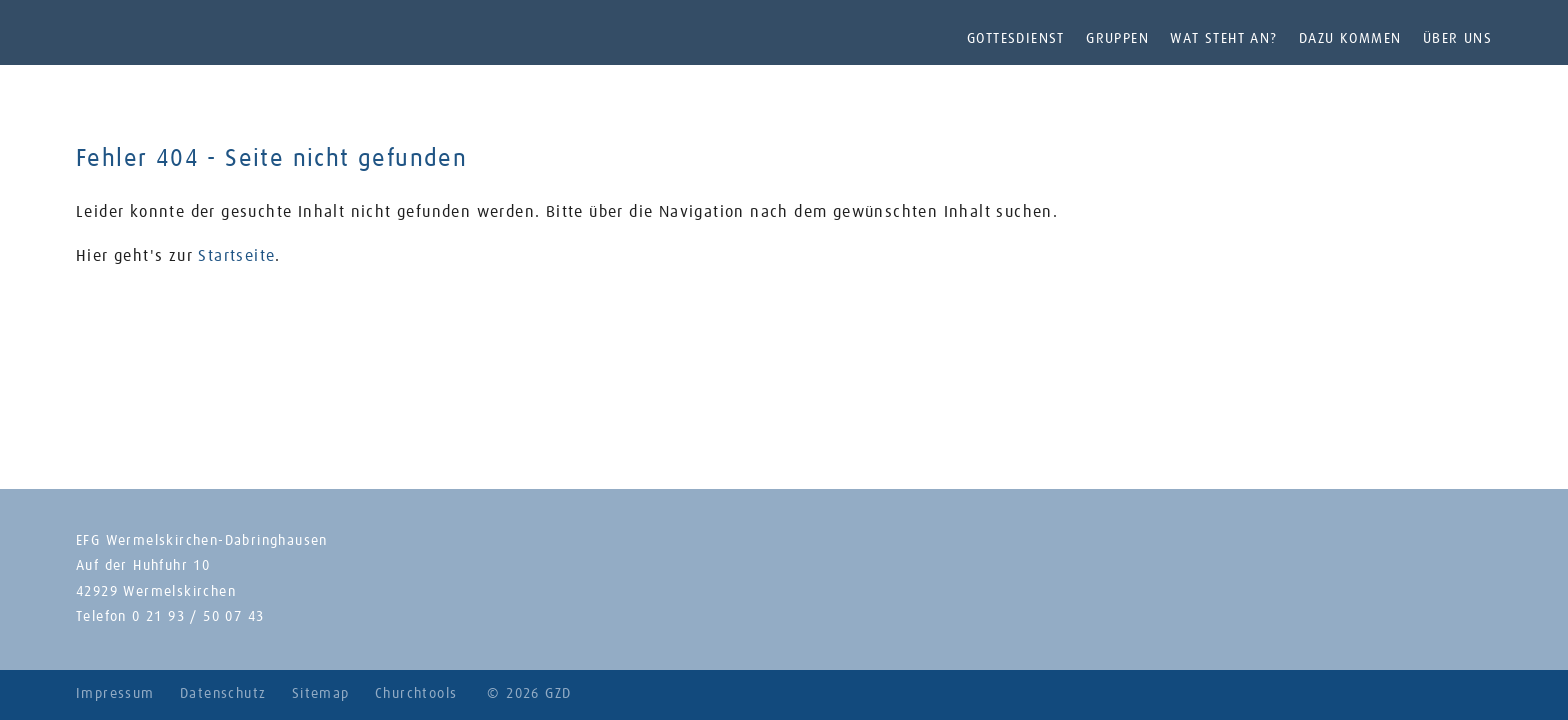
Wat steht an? (1223, 39)
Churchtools (416, 694)
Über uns (1457, 39)
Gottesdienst (1016, 39)
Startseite (236, 256)
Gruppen (1117, 39)
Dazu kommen (1350, 39)
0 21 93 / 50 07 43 (198, 617)
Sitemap (321, 694)
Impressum (115, 694)
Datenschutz (223, 694)
